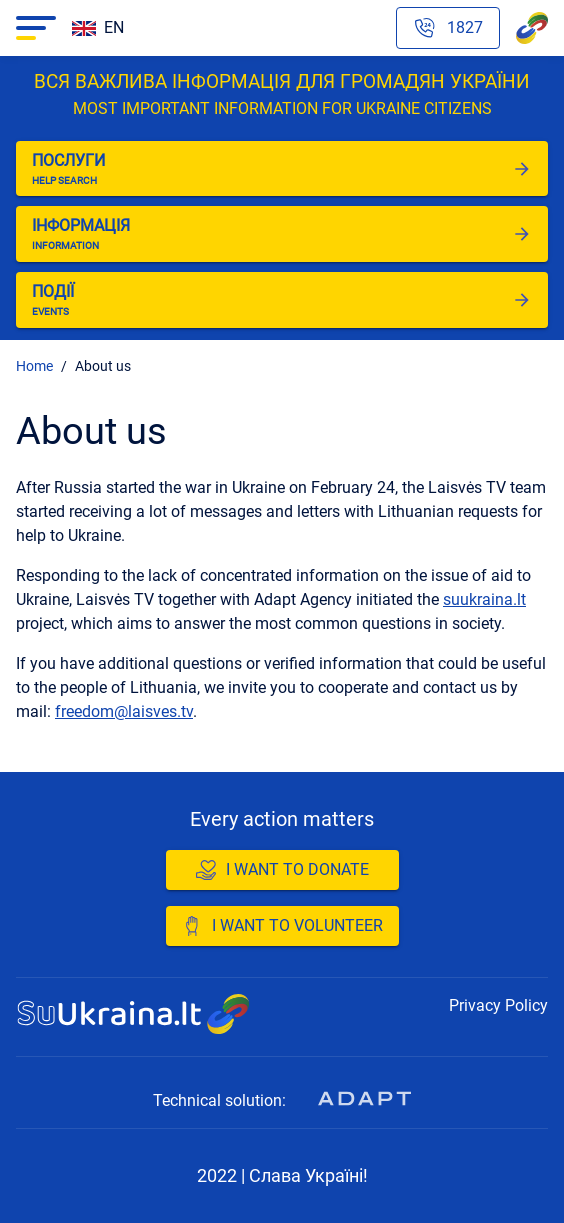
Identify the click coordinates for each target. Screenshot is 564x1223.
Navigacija (31, 28)
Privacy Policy (498, 1005)
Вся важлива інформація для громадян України (282, 95)
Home (34, 366)
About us (103, 366)
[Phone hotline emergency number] (448, 28)
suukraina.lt (484, 599)
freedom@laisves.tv (124, 711)
